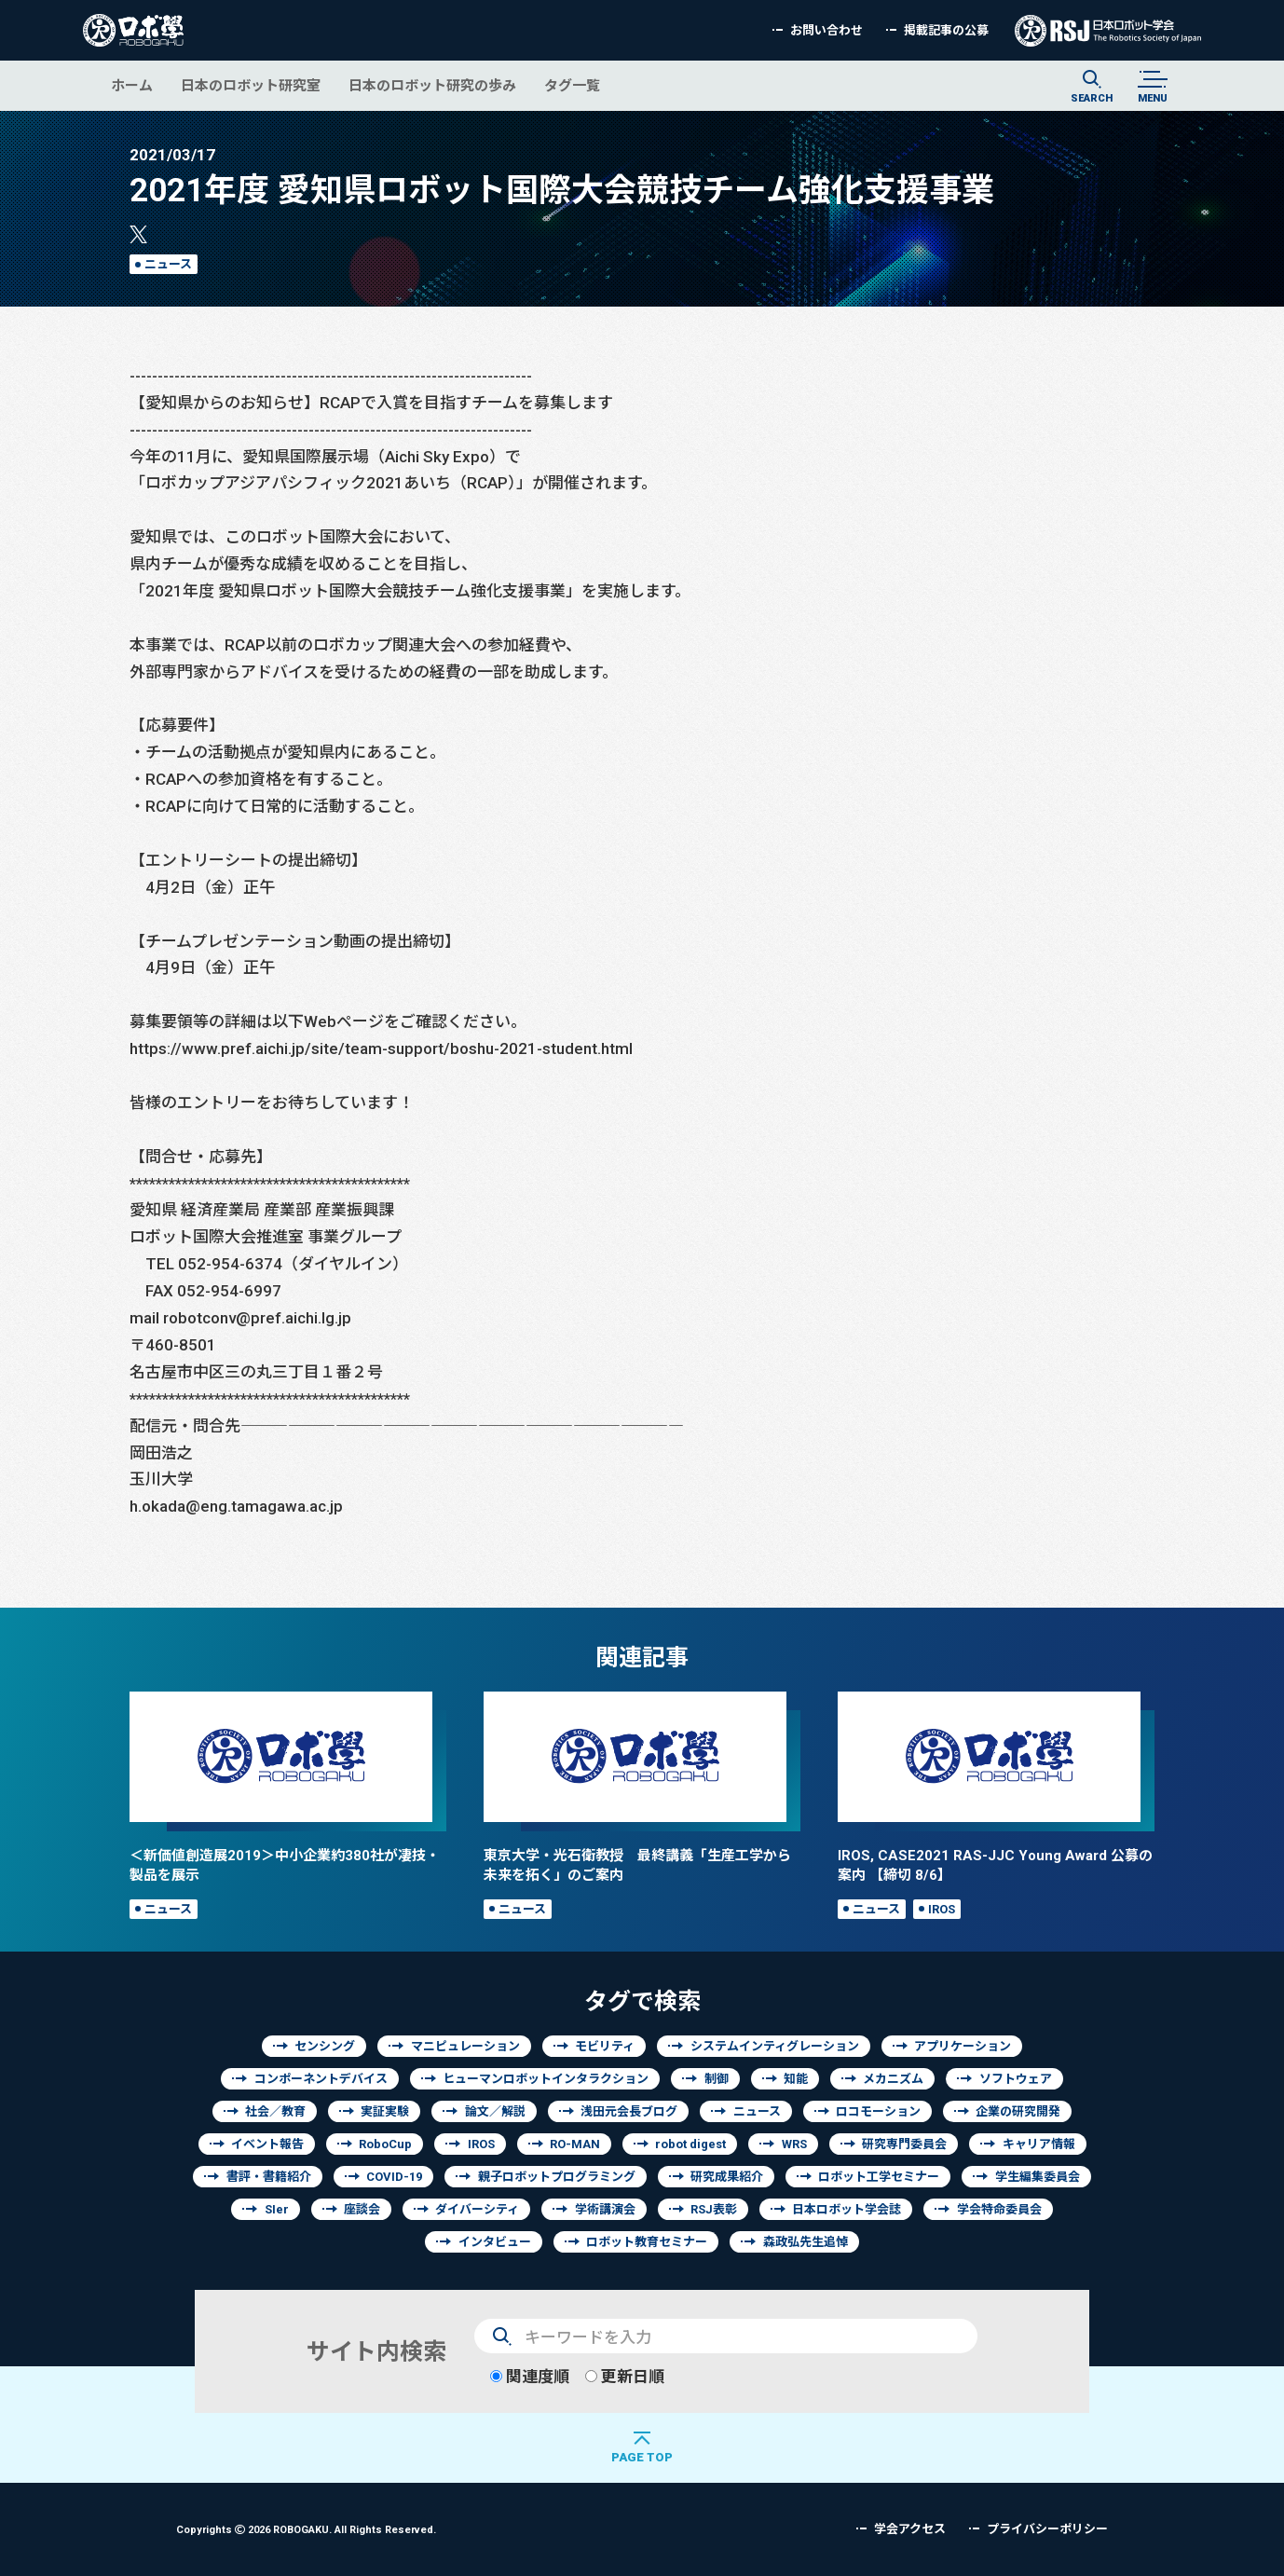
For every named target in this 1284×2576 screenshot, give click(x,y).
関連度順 (529, 2376)
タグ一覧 (572, 85)
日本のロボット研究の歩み (432, 85)
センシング (324, 2046)
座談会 (362, 2209)
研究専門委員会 (904, 2144)
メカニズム (893, 2079)
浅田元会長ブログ (629, 2111)
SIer (277, 2209)
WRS (794, 2144)
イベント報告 (267, 2144)
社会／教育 (275, 2111)
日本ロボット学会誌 (846, 2209)
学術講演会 (605, 2209)
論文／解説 (495, 2111)
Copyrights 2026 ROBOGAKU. (306, 2529)
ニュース (168, 264)
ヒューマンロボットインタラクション (546, 2079)
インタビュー (494, 2242)
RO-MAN (575, 2144)
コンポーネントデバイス (321, 2079)
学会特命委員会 (999, 2209)
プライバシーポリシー (1047, 2529)
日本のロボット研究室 (251, 85)
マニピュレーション (465, 2046)
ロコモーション (878, 2111)
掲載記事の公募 (946, 30)
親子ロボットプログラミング (556, 2177)
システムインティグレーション (774, 2046)
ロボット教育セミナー (646, 2242)
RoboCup (385, 2144)
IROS (941, 1909)
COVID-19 (394, 2177)
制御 (716, 2079)
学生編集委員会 (1037, 2177)
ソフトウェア (1015, 2079)
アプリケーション (962, 2046)
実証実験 (385, 2111)
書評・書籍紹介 (268, 2177)
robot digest (690, 2144)
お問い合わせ (826, 30)
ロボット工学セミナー (878, 2177)
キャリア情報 (1039, 2144)
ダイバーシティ (477, 2209)
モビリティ (605, 2046)
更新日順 (624, 2376)
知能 (796, 2079)
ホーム (132, 85)
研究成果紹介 (726, 2177)
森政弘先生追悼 (805, 2242)
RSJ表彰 (713, 2209)
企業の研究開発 (1018, 2111)
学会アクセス (910, 2529)
